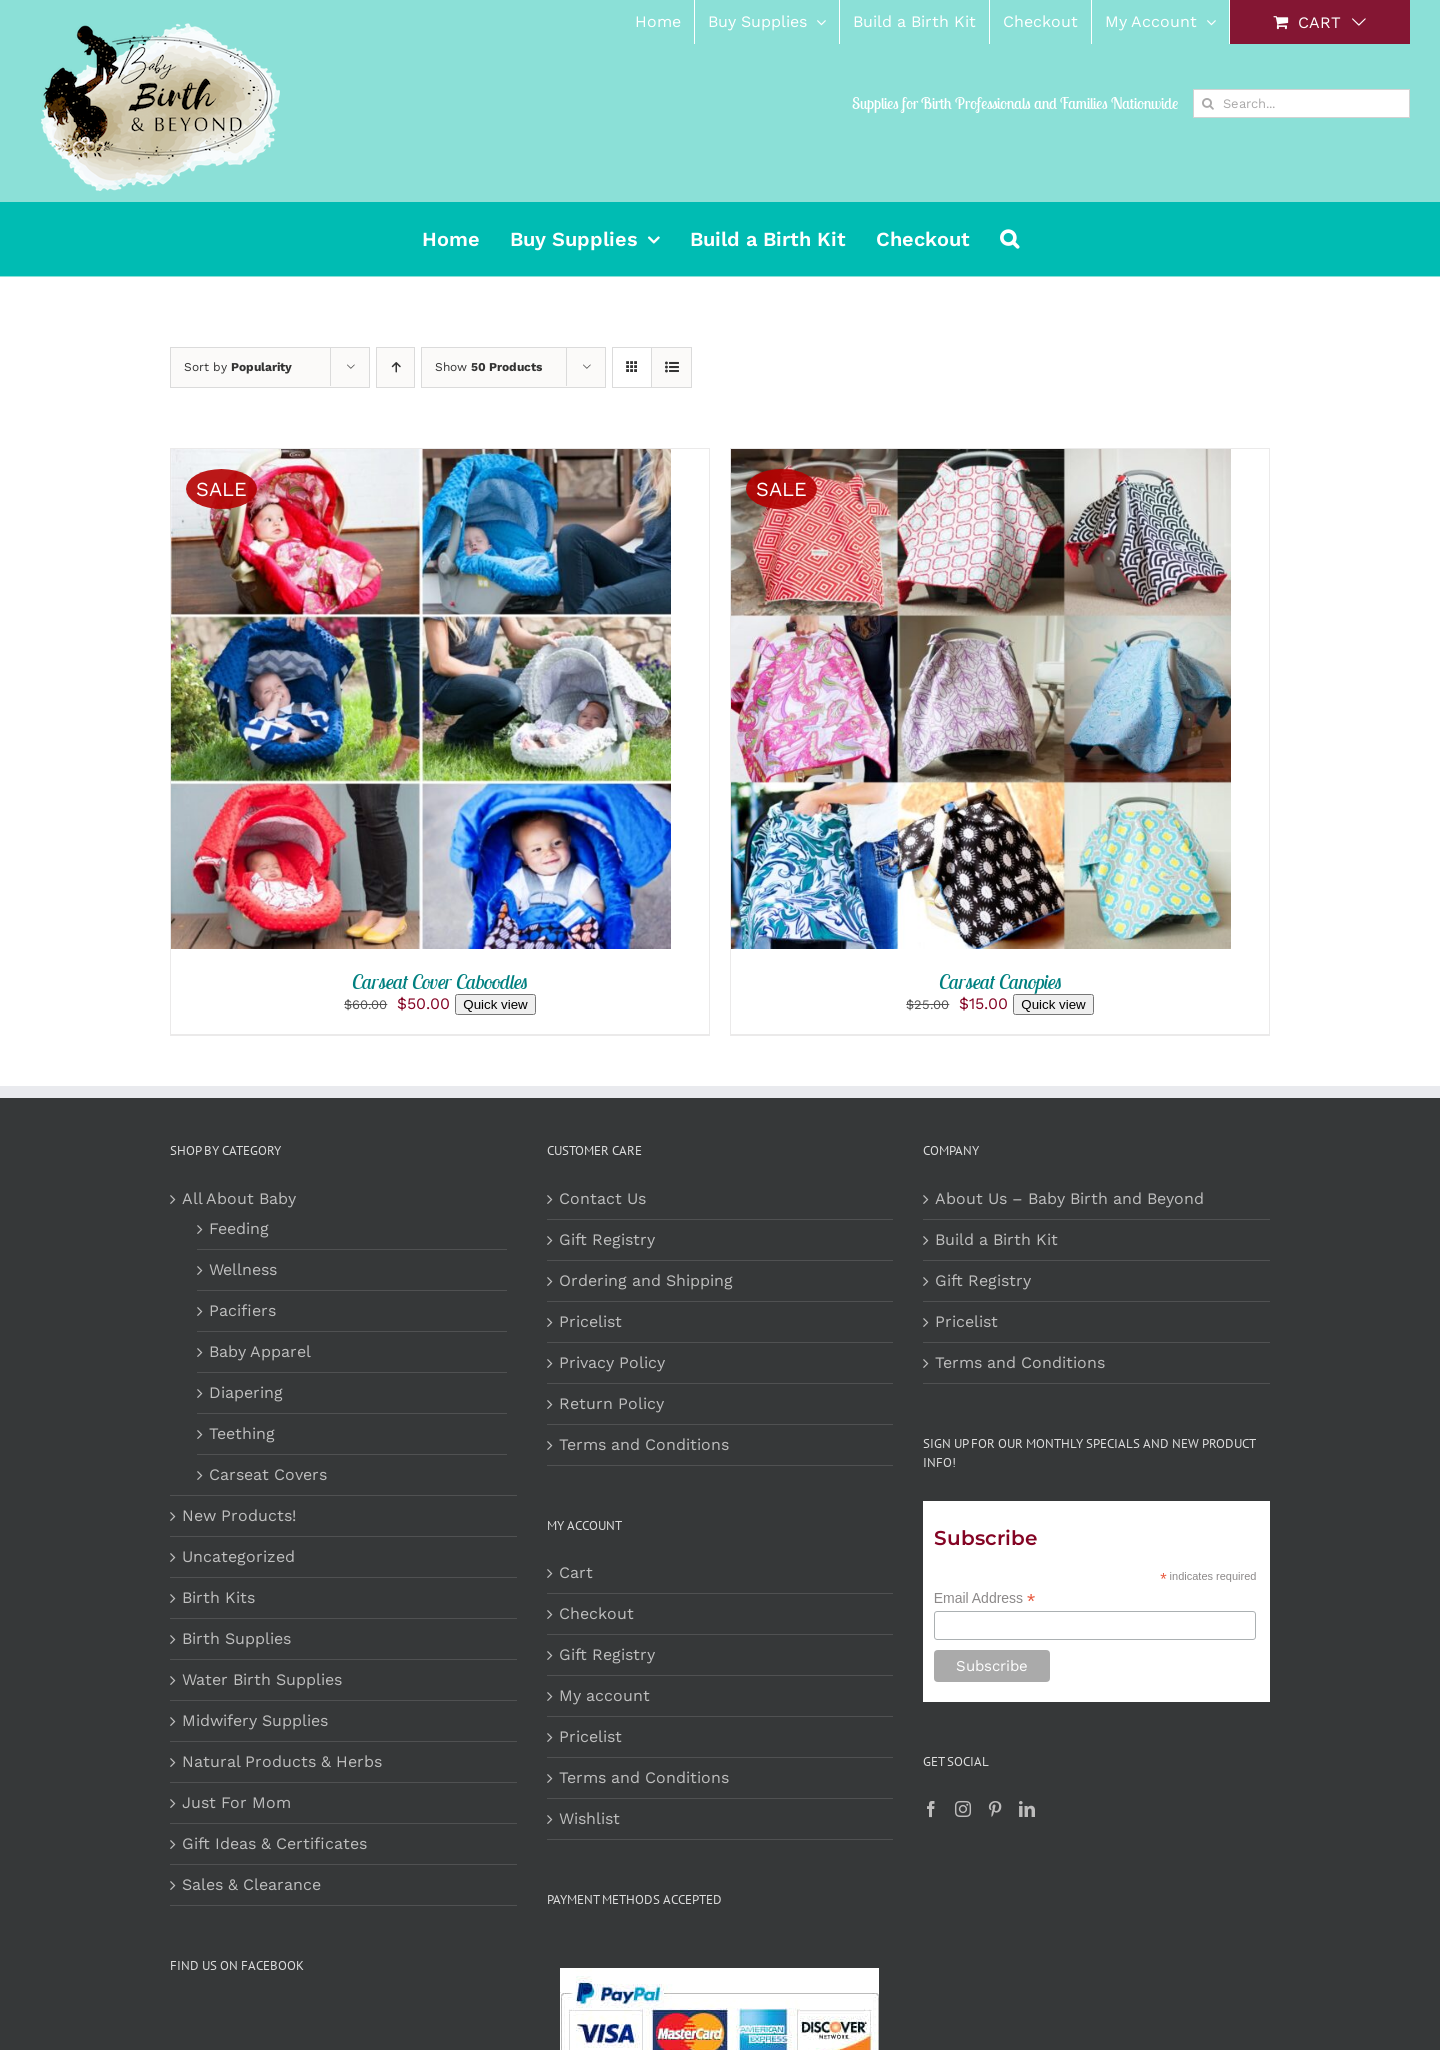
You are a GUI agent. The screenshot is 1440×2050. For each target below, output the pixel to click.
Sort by (238, 367)
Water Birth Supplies (262, 1679)
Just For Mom (236, 1802)
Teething (242, 1433)
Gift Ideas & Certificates (274, 1843)
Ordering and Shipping (646, 1280)
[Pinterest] (995, 1809)
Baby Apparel (260, 1351)
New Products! (239, 1515)
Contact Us (602, 1198)
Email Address (985, 1598)
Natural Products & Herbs (282, 1761)
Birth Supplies (236, 1638)
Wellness (243, 1269)
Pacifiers (242, 1310)
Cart (576, 1572)
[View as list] (671, 367)
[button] (1009, 239)
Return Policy (611, 1403)
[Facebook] (931, 1809)
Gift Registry (607, 1239)
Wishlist (589, 1818)
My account (604, 1695)
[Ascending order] (395, 367)
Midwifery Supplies (255, 1720)
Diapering (246, 1392)
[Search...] (1301, 103)
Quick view (495, 1004)
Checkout (596, 1613)
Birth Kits (218, 1597)
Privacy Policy (612, 1362)
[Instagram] (963, 1809)
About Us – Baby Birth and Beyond (1069, 1198)
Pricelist (590, 1321)
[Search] (1207, 103)
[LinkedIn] (1027, 1809)
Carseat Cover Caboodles (440, 981)
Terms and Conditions (644, 1444)
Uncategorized (238, 1556)
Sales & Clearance (251, 1884)
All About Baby (239, 1198)
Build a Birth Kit (996, 1239)
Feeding (239, 1228)
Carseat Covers (268, 1474)
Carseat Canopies (1000, 981)
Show (488, 367)
